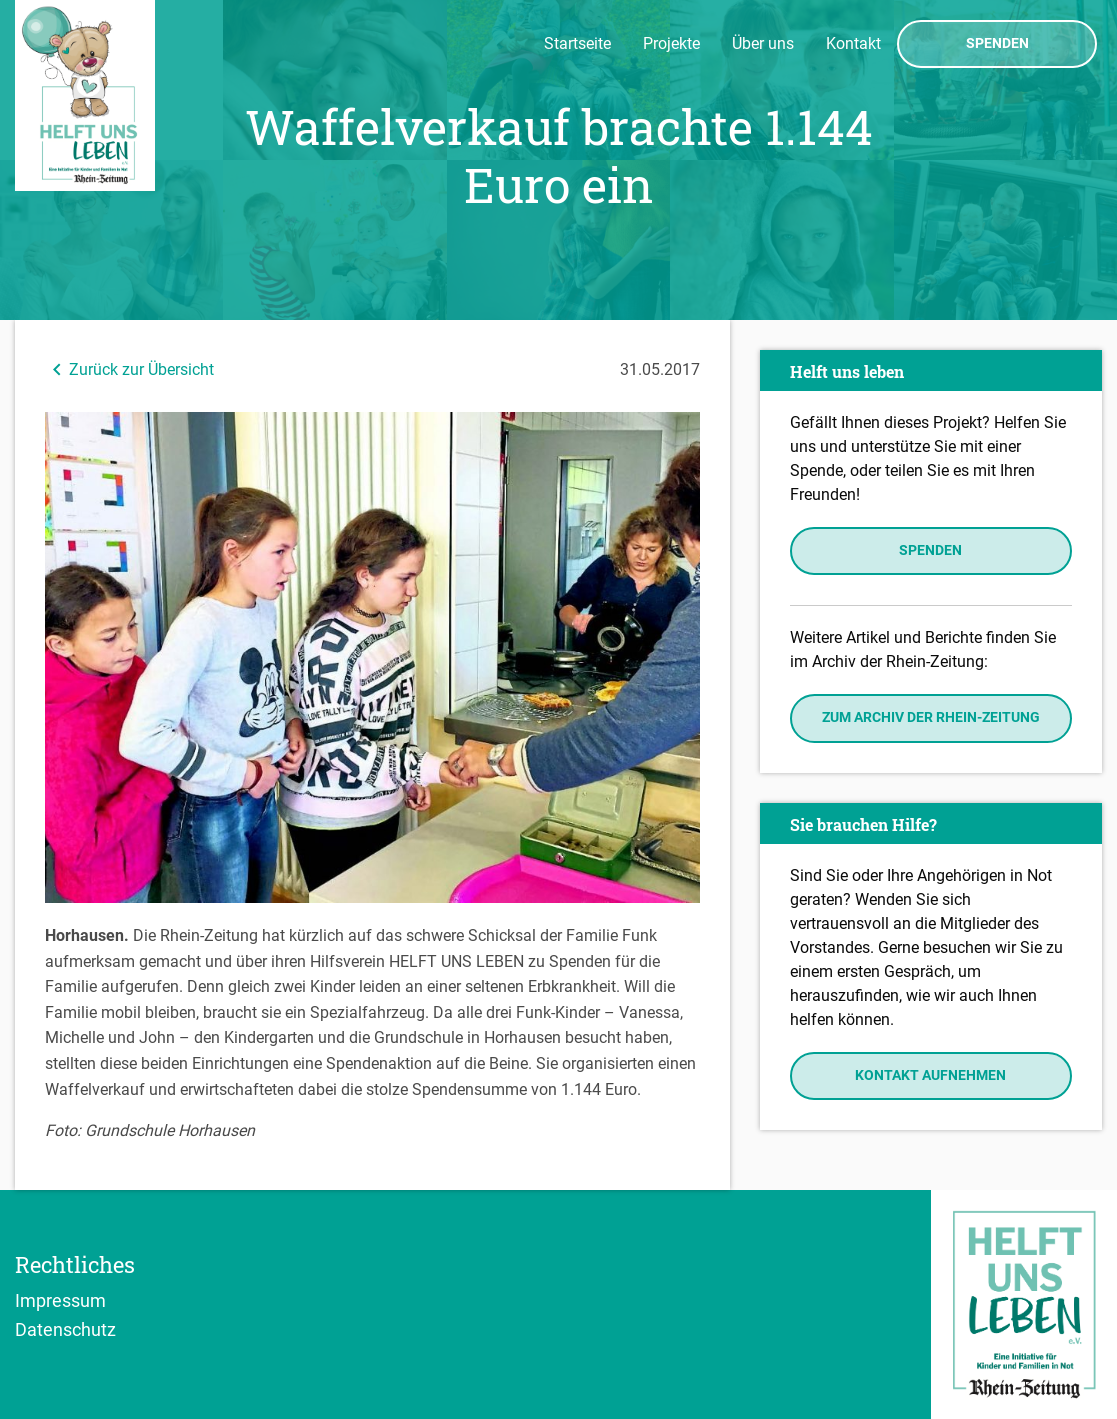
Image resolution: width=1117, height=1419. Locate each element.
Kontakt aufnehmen (930, 1075)
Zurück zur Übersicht (129, 369)
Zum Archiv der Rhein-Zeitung (931, 717)
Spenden (997, 44)
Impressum (60, 1300)
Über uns (763, 43)
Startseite (577, 43)
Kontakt (853, 43)
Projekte (671, 43)
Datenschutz (65, 1329)
